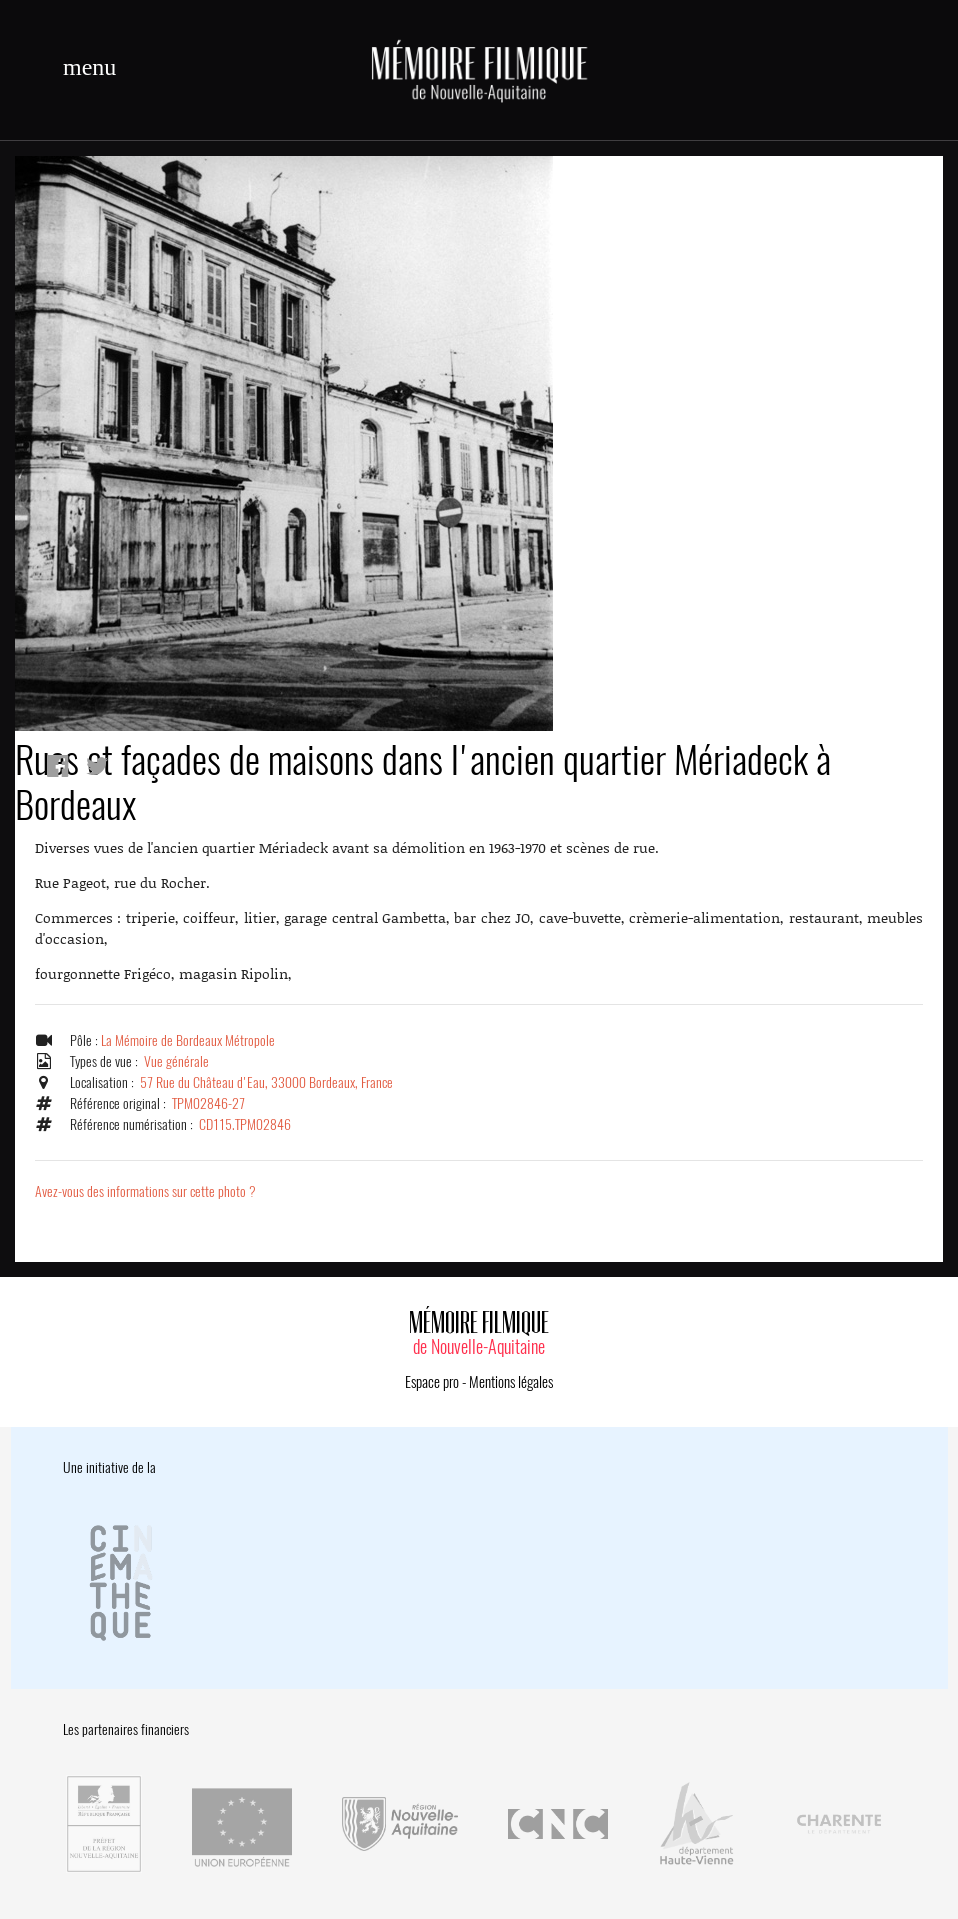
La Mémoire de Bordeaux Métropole (188, 1040)
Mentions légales (511, 1382)
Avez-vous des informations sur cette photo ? (145, 1191)
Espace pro (432, 1382)
